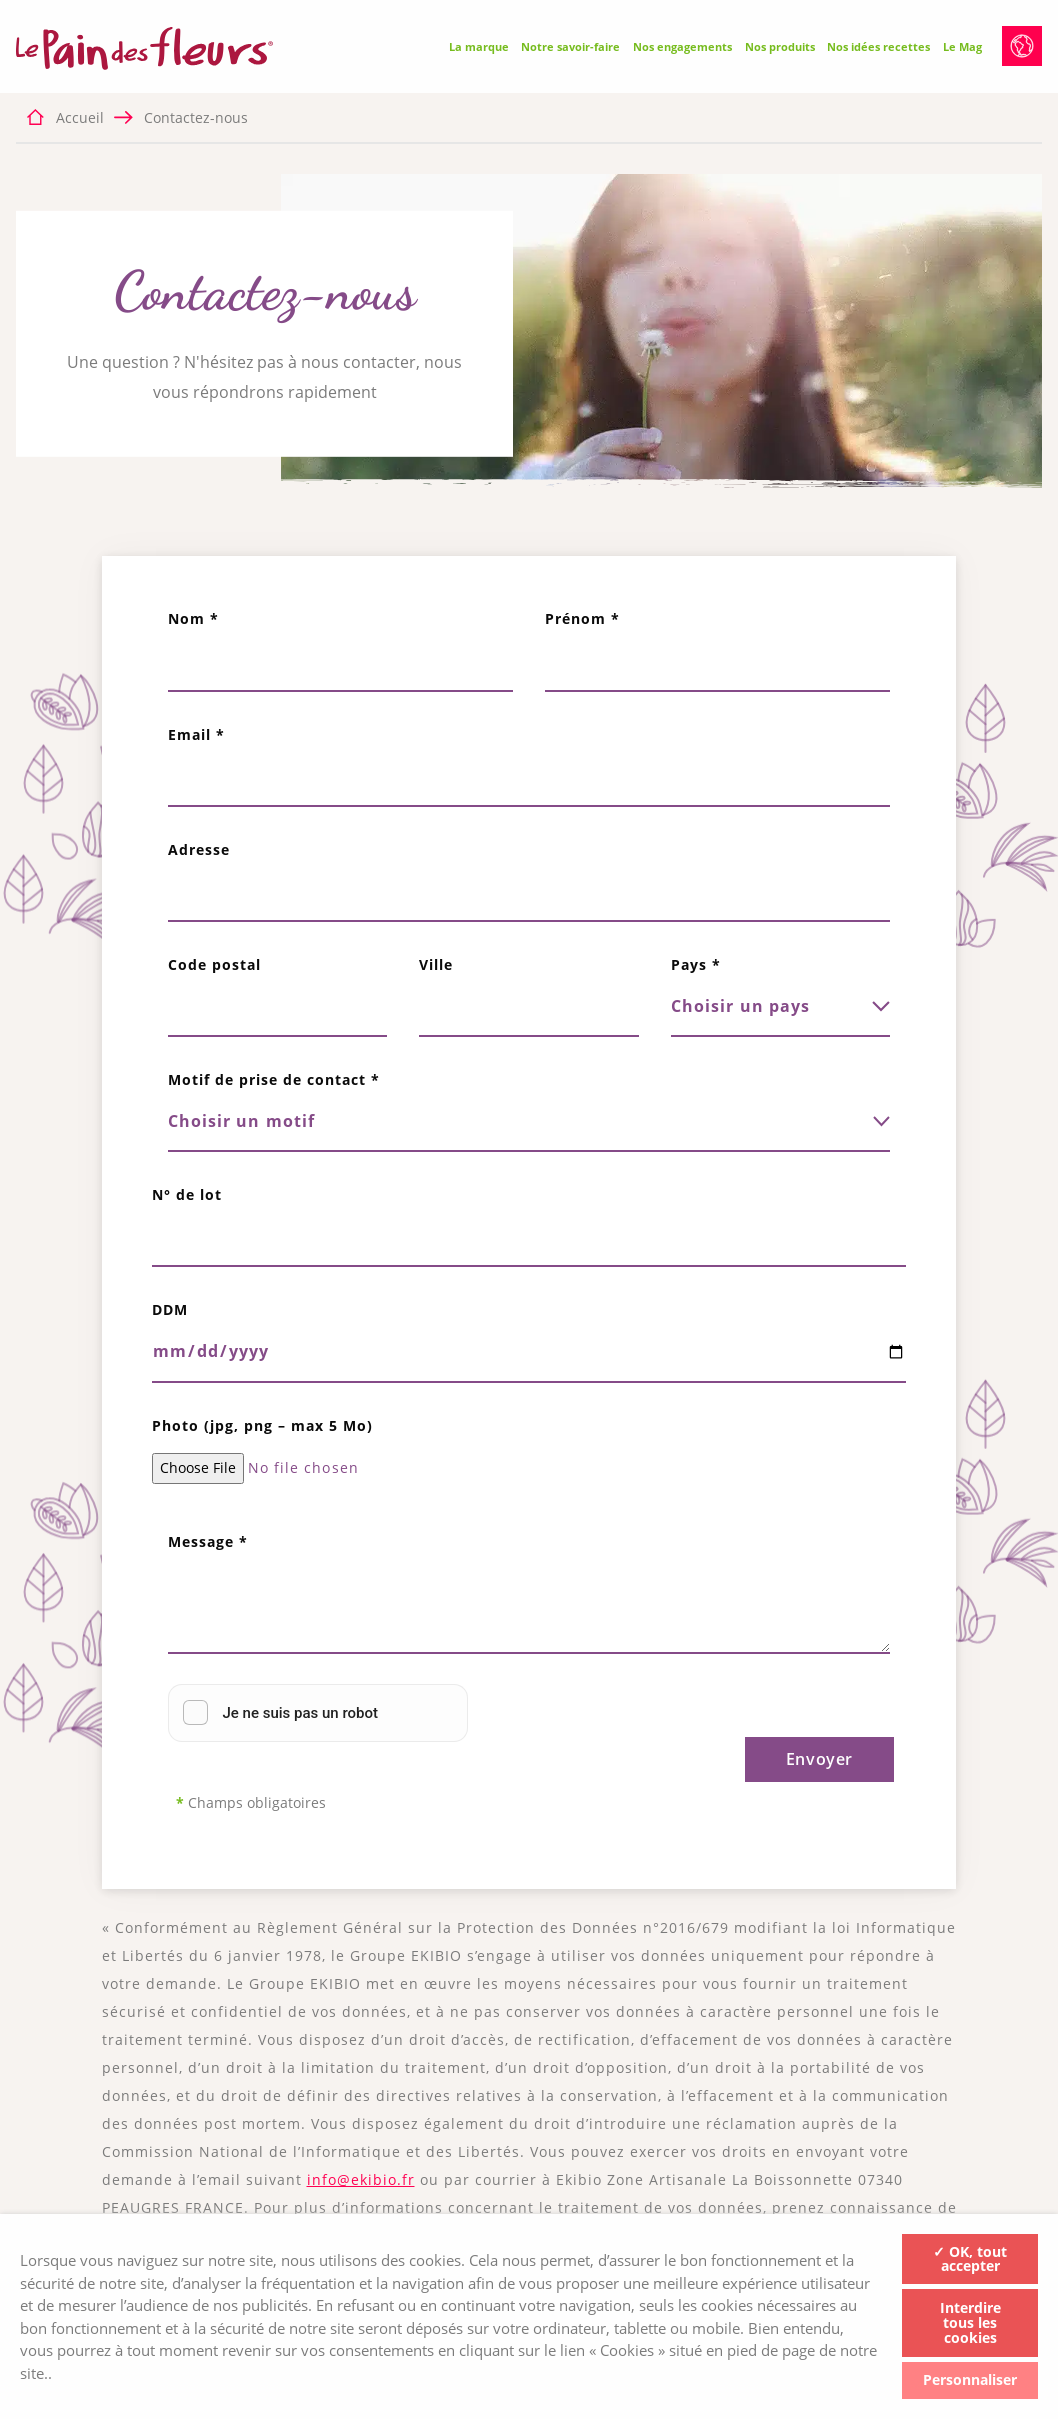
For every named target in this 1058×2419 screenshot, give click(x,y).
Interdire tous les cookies (970, 2323)
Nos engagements (682, 46)
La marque (479, 46)
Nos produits (780, 46)
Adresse (199, 849)
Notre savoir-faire (570, 46)
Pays (696, 964)
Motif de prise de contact (274, 1079)
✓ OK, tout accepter (970, 2258)
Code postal (214, 964)
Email (196, 734)
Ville (436, 964)
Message (208, 1541)
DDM (170, 1309)
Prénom (582, 618)
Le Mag (962, 46)
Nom (193, 618)
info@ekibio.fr (361, 2179)
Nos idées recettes (878, 46)
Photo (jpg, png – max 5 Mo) (262, 1425)
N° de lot (187, 1194)
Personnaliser (970, 2379)
